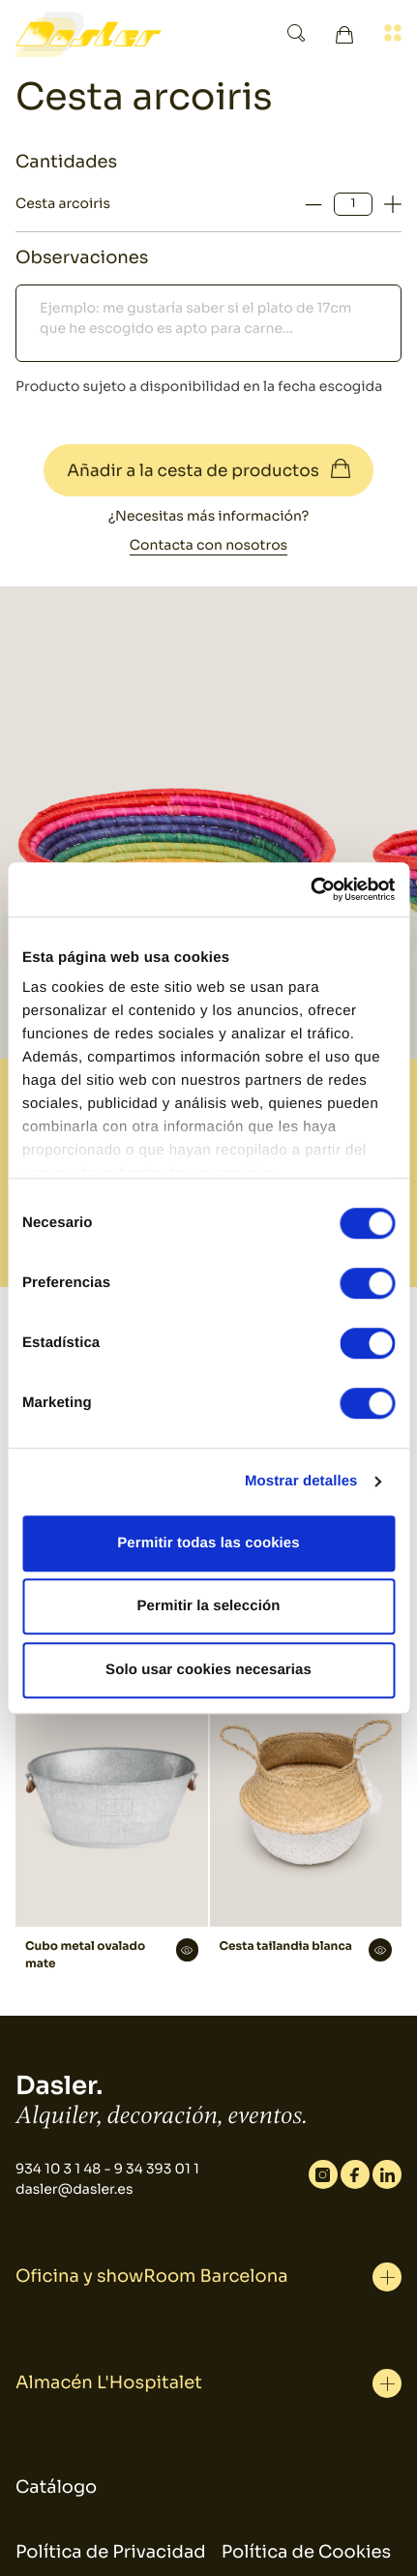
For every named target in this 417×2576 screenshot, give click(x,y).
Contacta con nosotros (208, 545)
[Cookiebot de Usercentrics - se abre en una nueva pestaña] (310, 889)
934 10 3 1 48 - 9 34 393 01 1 (107, 2169)
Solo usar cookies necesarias (208, 1670)
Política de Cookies (306, 2552)
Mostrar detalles (301, 1481)
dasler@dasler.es (74, 2190)
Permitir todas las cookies (208, 1543)
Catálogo (56, 2488)
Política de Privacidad (110, 2552)
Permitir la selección (208, 1606)
